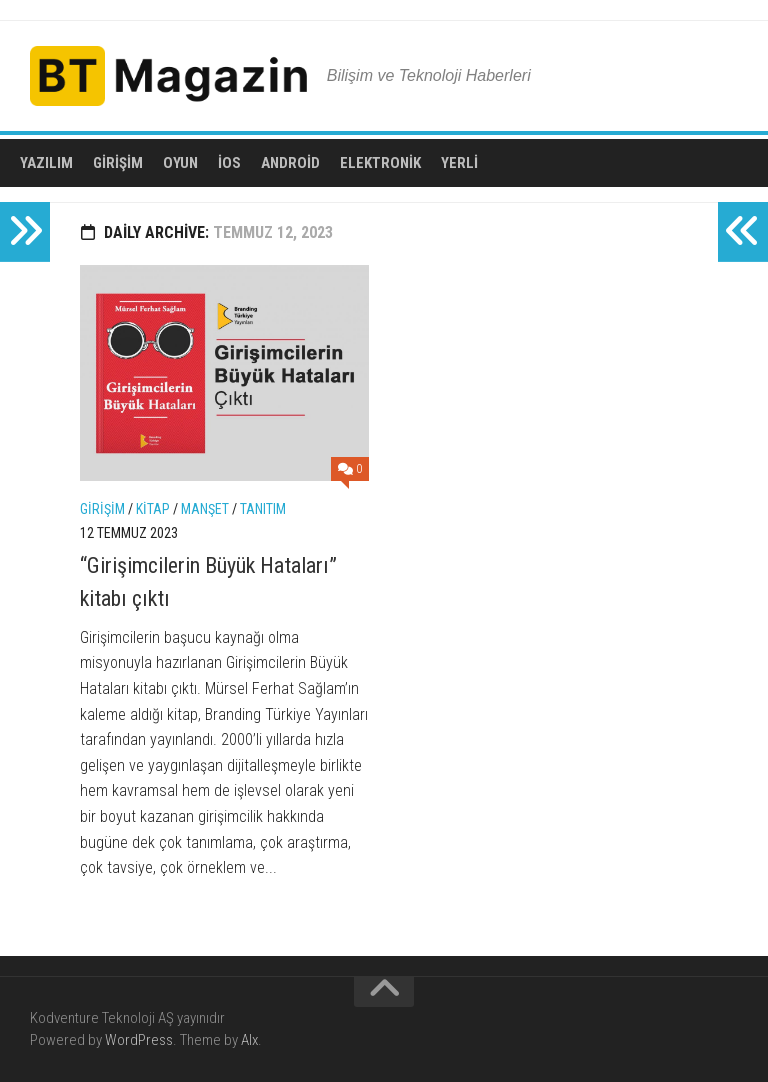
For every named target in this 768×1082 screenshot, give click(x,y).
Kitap (153, 509)
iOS (229, 163)
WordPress (139, 1040)
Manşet (205, 509)
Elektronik (380, 163)
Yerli (459, 163)
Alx (249, 1040)
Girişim (118, 163)
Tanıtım (263, 509)
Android (290, 163)
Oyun (180, 163)
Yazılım (46, 163)
